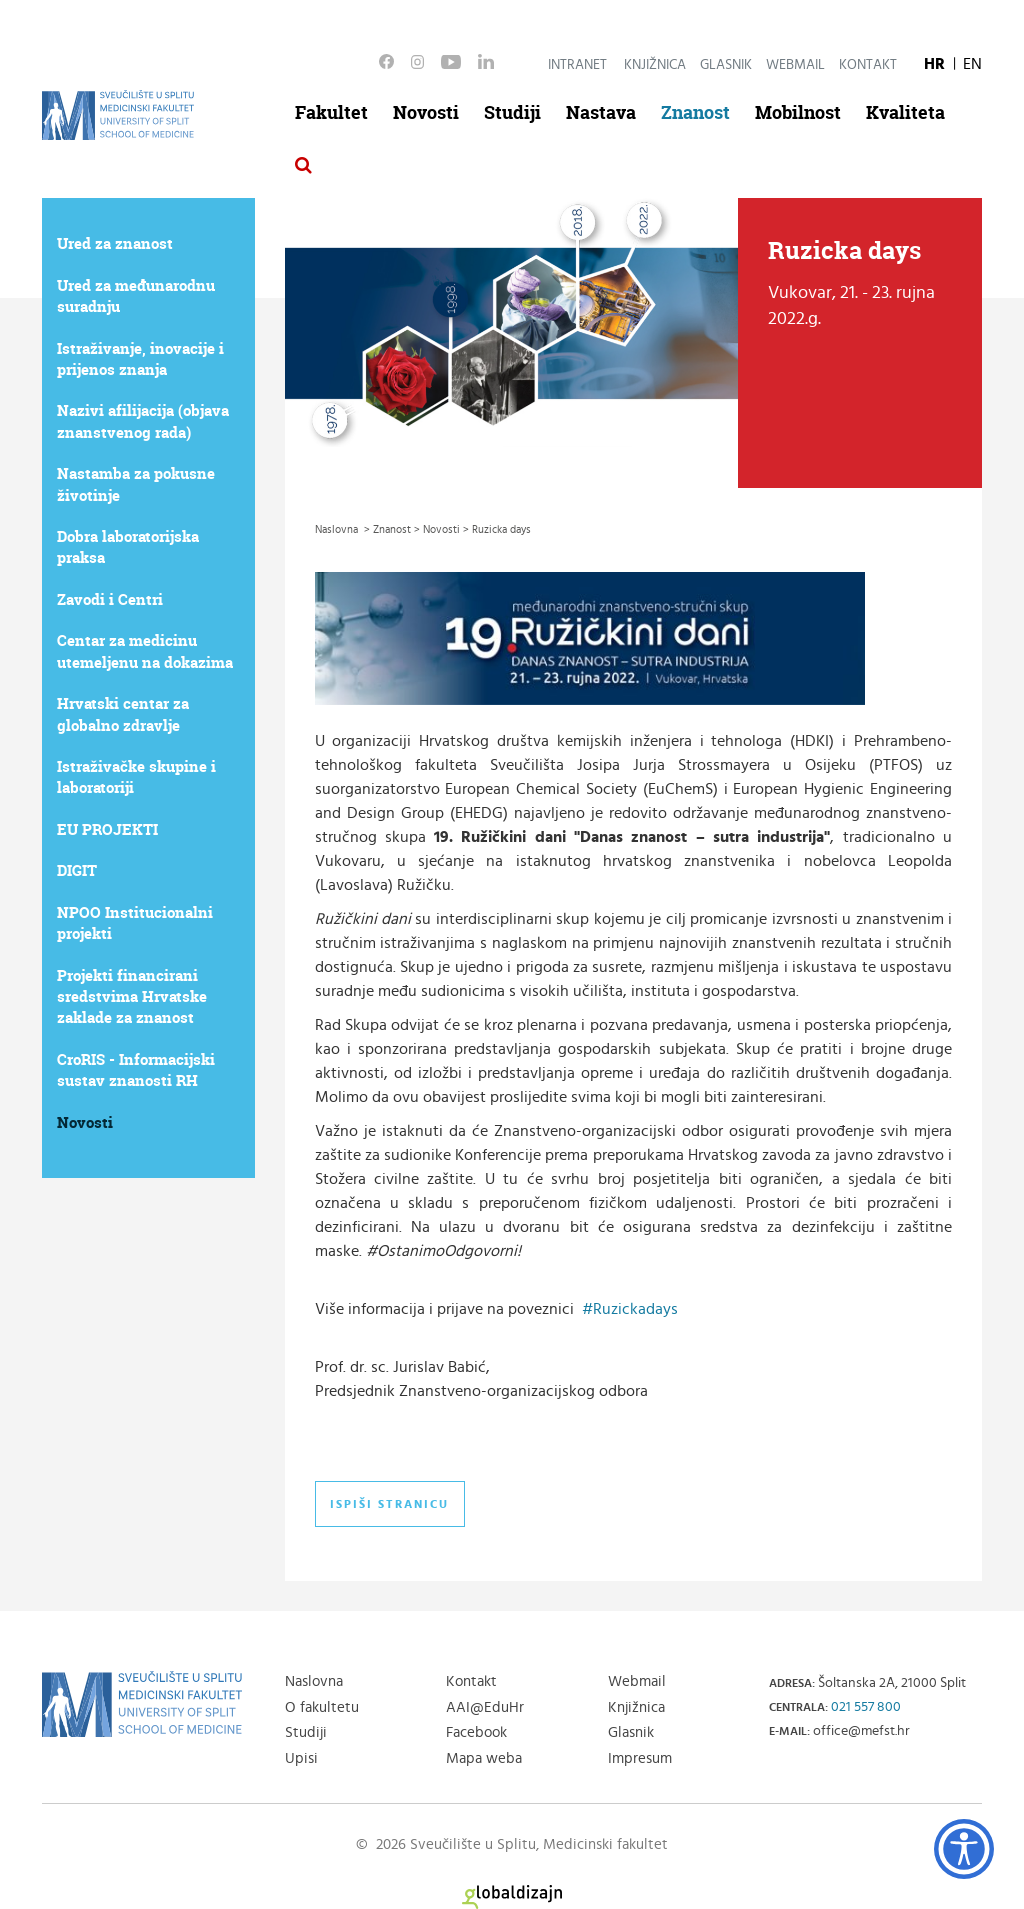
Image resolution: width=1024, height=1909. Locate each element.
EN (972, 64)
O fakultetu (322, 1707)
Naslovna (314, 1681)
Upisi (301, 1758)
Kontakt (868, 65)
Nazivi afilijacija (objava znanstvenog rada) (143, 421)
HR (934, 64)
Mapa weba (484, 1758)
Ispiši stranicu (389, 1504)
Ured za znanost (115, 243)
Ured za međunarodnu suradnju (136, 296)
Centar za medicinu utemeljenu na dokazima (145, 651)
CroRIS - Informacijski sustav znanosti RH (136, 1070)
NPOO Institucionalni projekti (135, 923)
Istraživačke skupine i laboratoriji (136, 777)
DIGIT (77, 870)
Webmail (795, 65)
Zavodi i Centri (110, 599)
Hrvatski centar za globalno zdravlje (123, 714)
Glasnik (726, 65)
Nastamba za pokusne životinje (136, 484)
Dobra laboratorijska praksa (128, 547)
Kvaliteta (905, 112)
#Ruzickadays (630, 1309)
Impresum (640, 1758)
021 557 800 (866, 1707)
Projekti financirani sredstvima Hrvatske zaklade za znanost (132, 997)
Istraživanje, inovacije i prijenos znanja (140, 359)
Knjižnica (655, 65)
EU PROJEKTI (107, 829)
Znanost (695, 112)
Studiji (512, 112)
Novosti (426, 112)
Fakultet (331, 112)
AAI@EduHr (485, 1707)
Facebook (476, 1732)
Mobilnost (798, 112)
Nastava (601, 112)
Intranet (577, 65)
